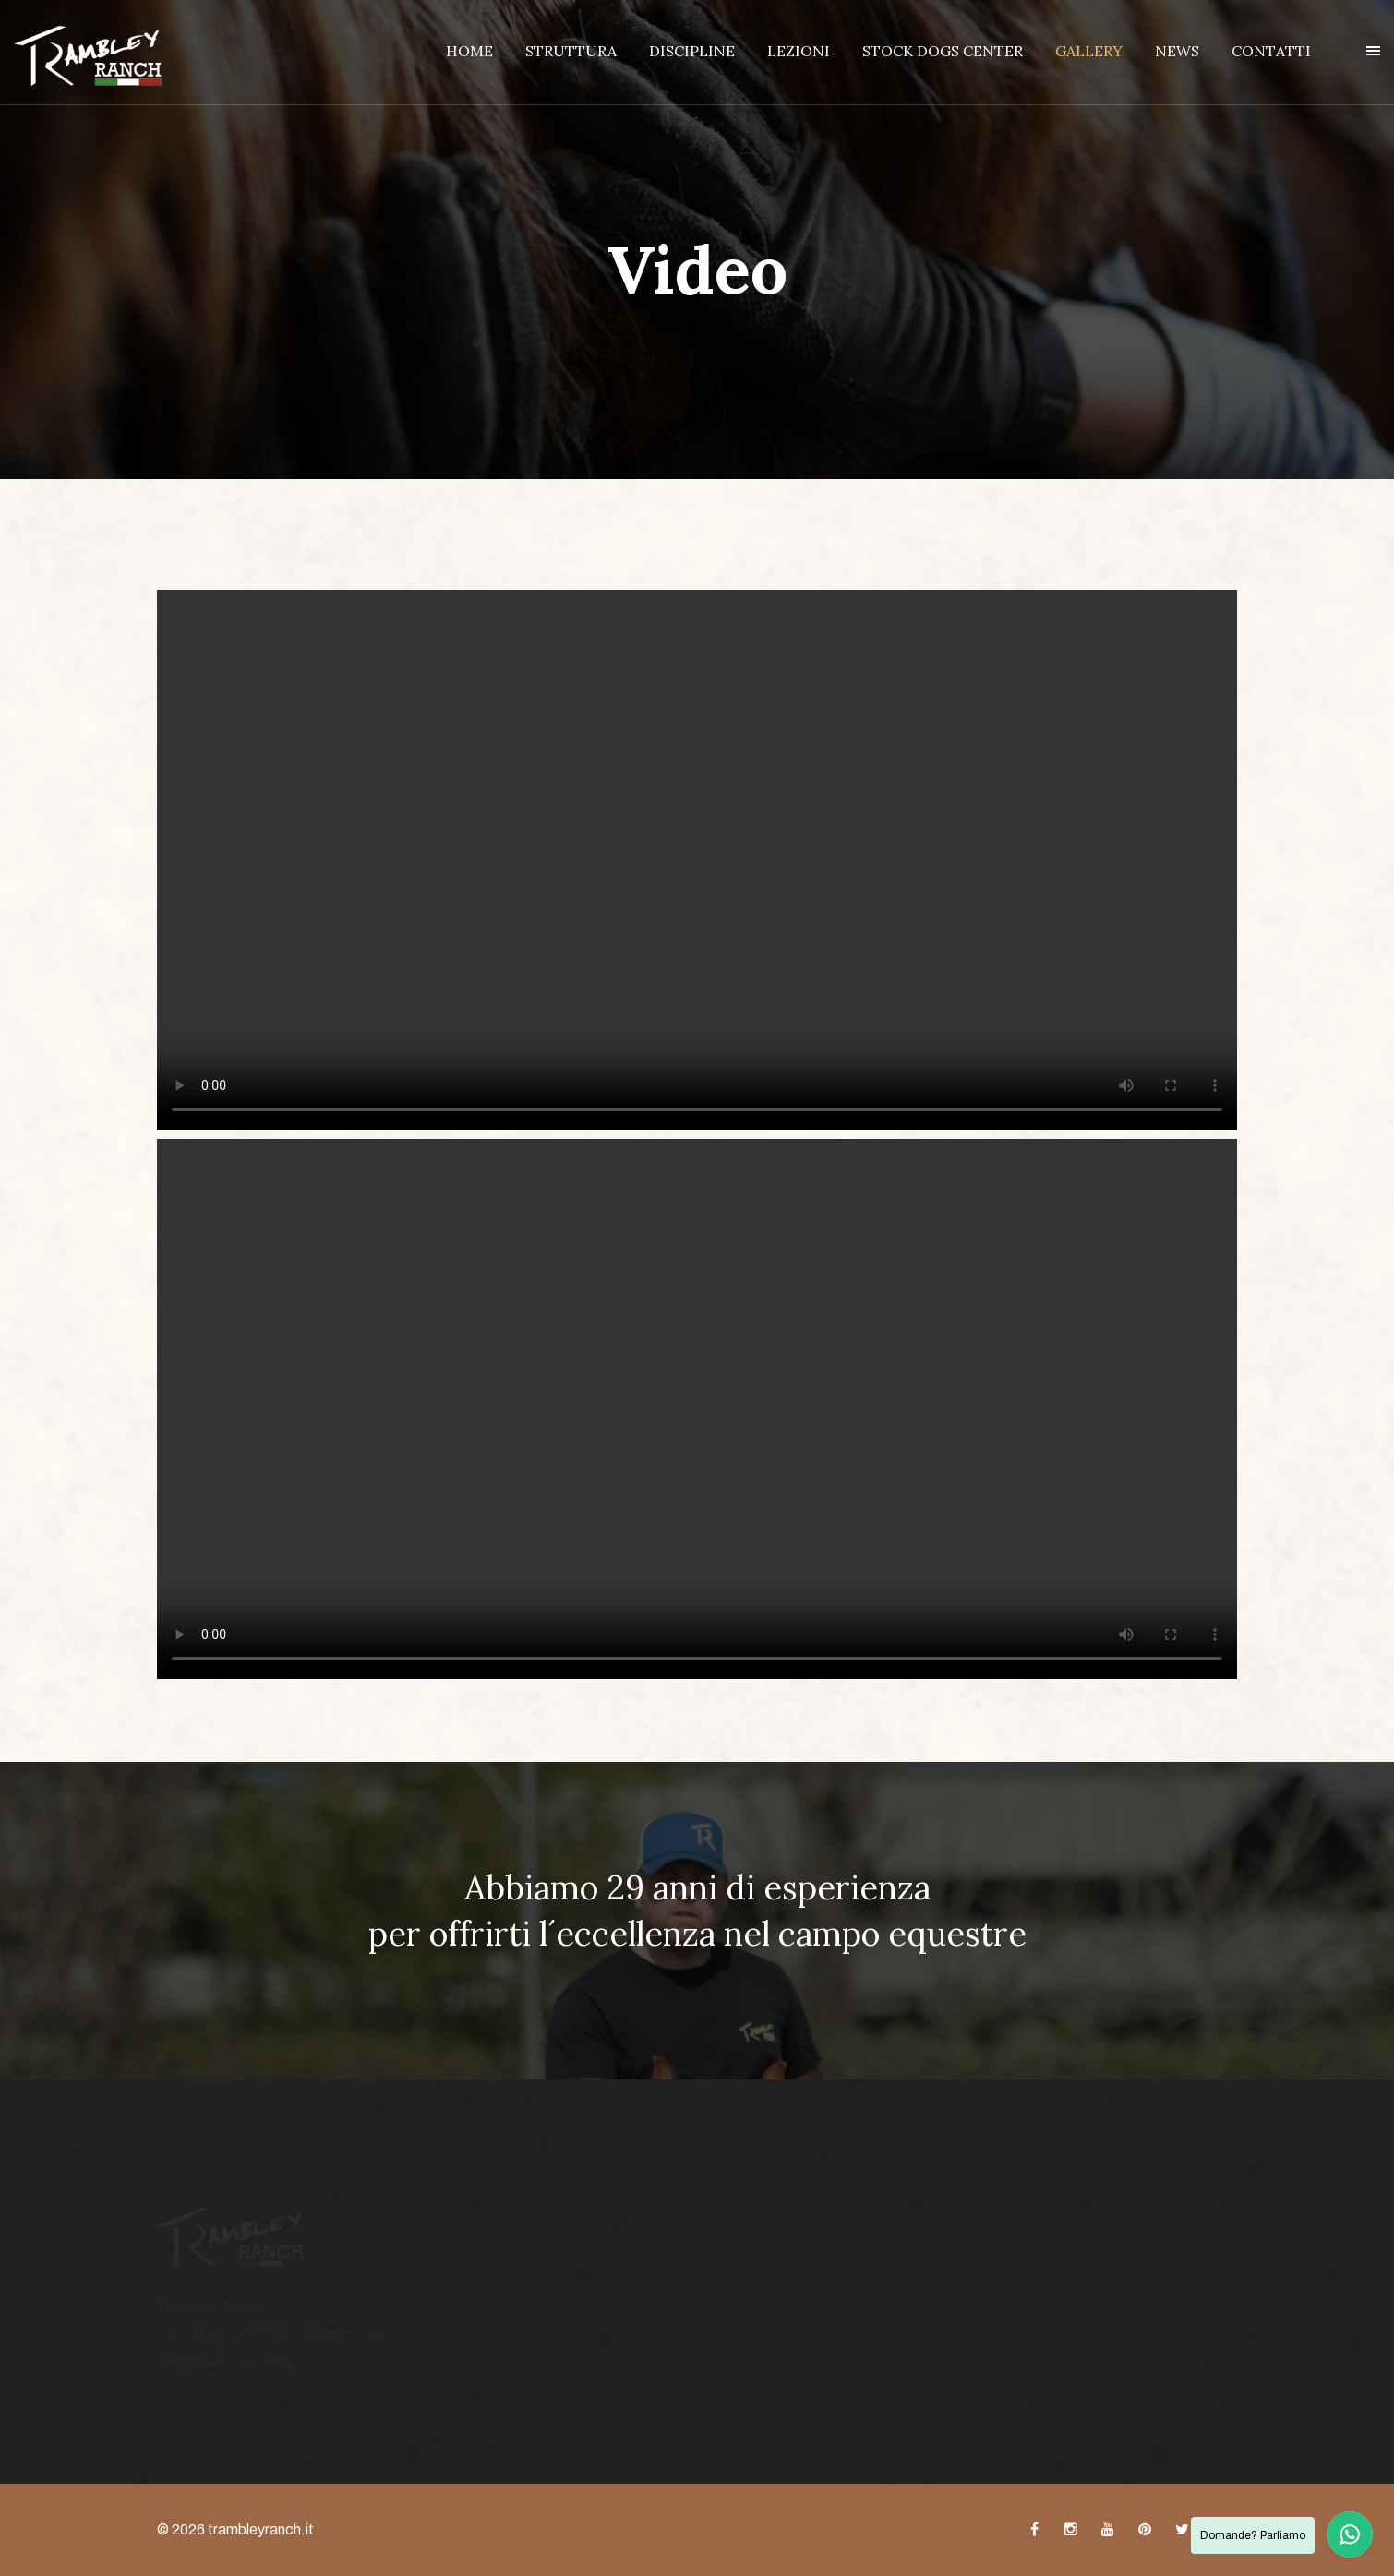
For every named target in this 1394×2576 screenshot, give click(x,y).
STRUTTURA (571, 51)
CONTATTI (1271, 51)
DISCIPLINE (692, 51)
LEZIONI (798, 51)
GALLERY (1089, 51)
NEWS (1177, 51)
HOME (469, 51)
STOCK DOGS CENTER (942, 51)
